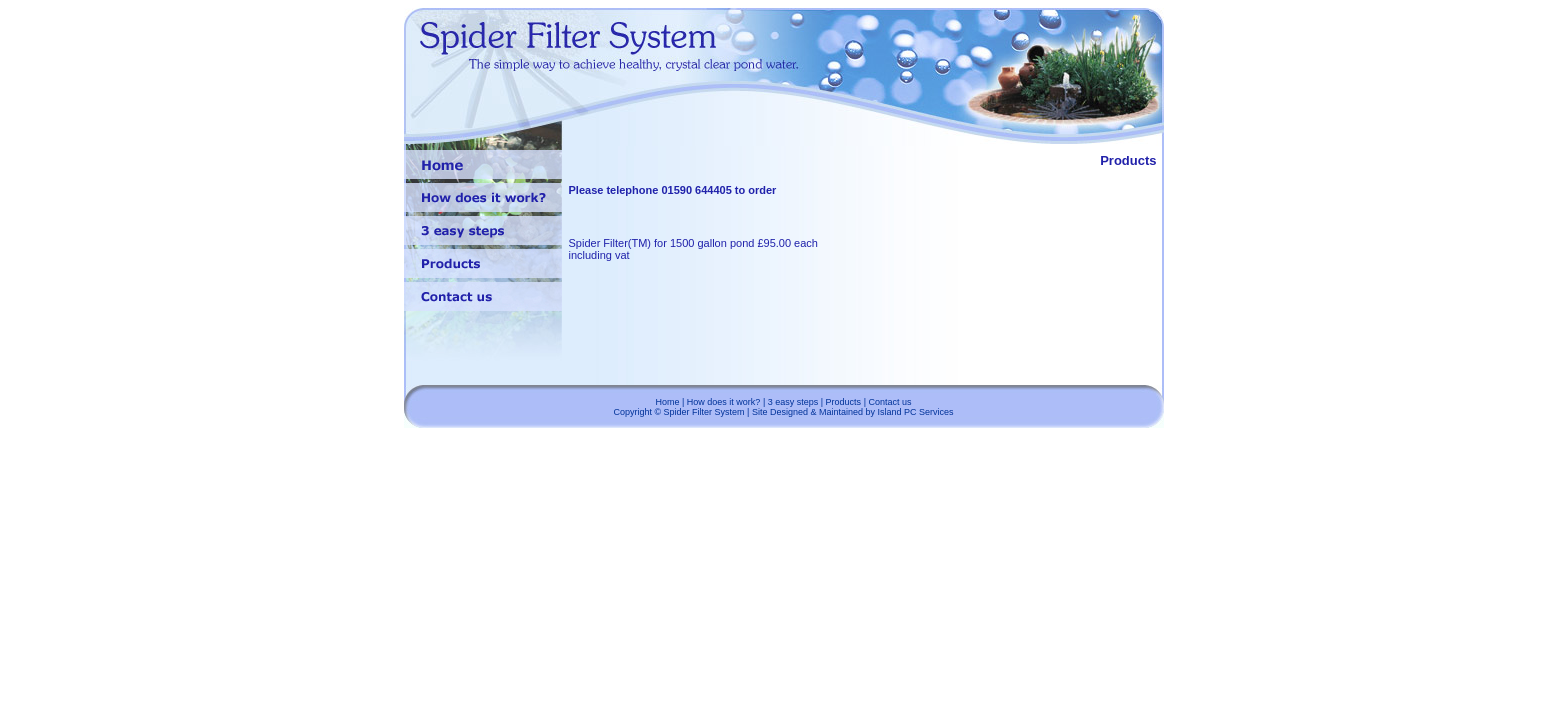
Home (667, 402)
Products (844, 402)
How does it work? (724, 402)
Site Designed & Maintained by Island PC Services (853, 412)
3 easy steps (793, 402)
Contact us (889, 402)
